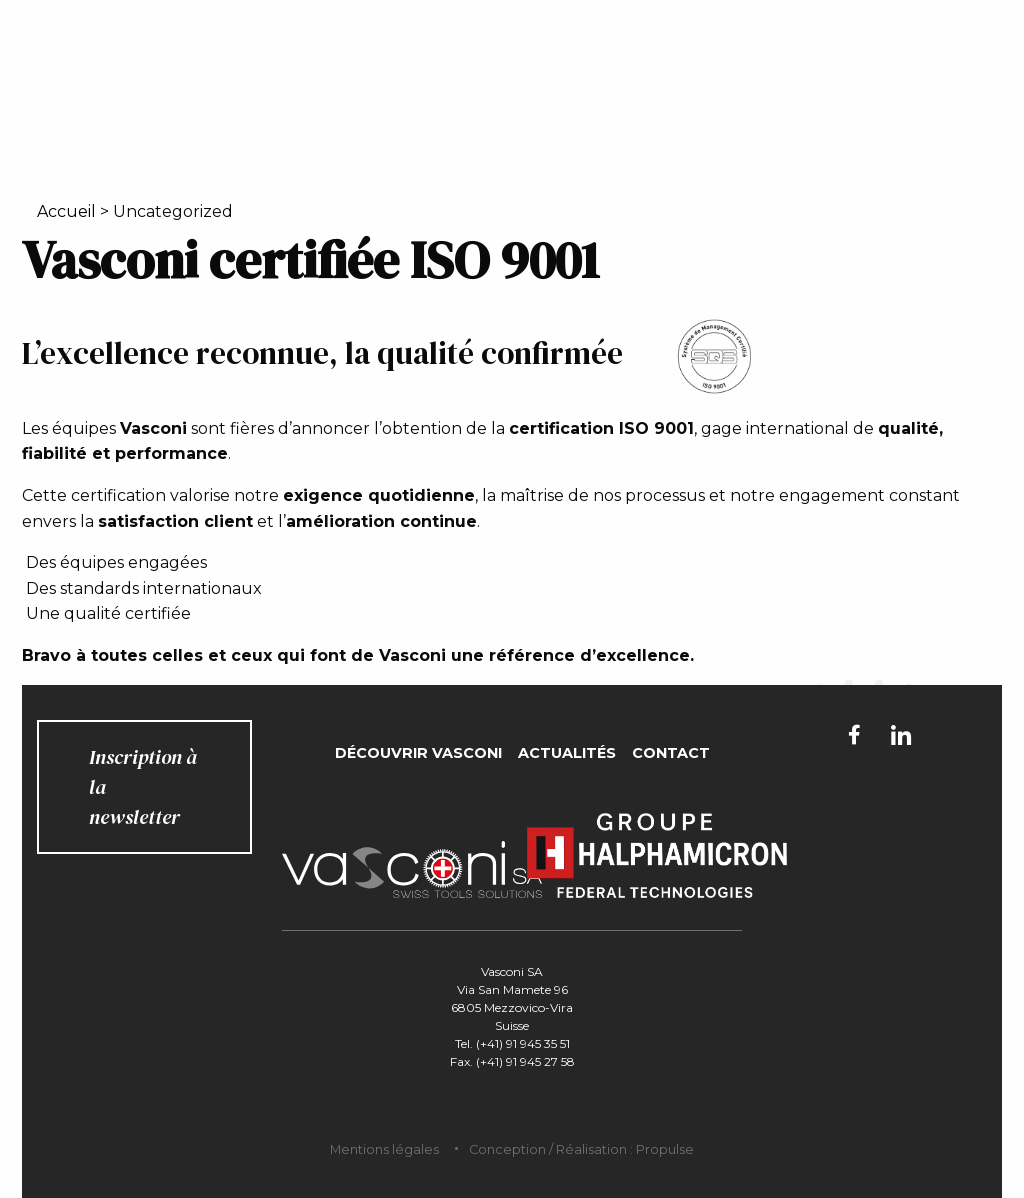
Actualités (567, 753)
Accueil (66, 211)
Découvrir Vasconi (418, 753)
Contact (671, 753)
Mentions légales (384, 1149)
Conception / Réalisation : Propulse (581, 1149)
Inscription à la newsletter (143, 787)
